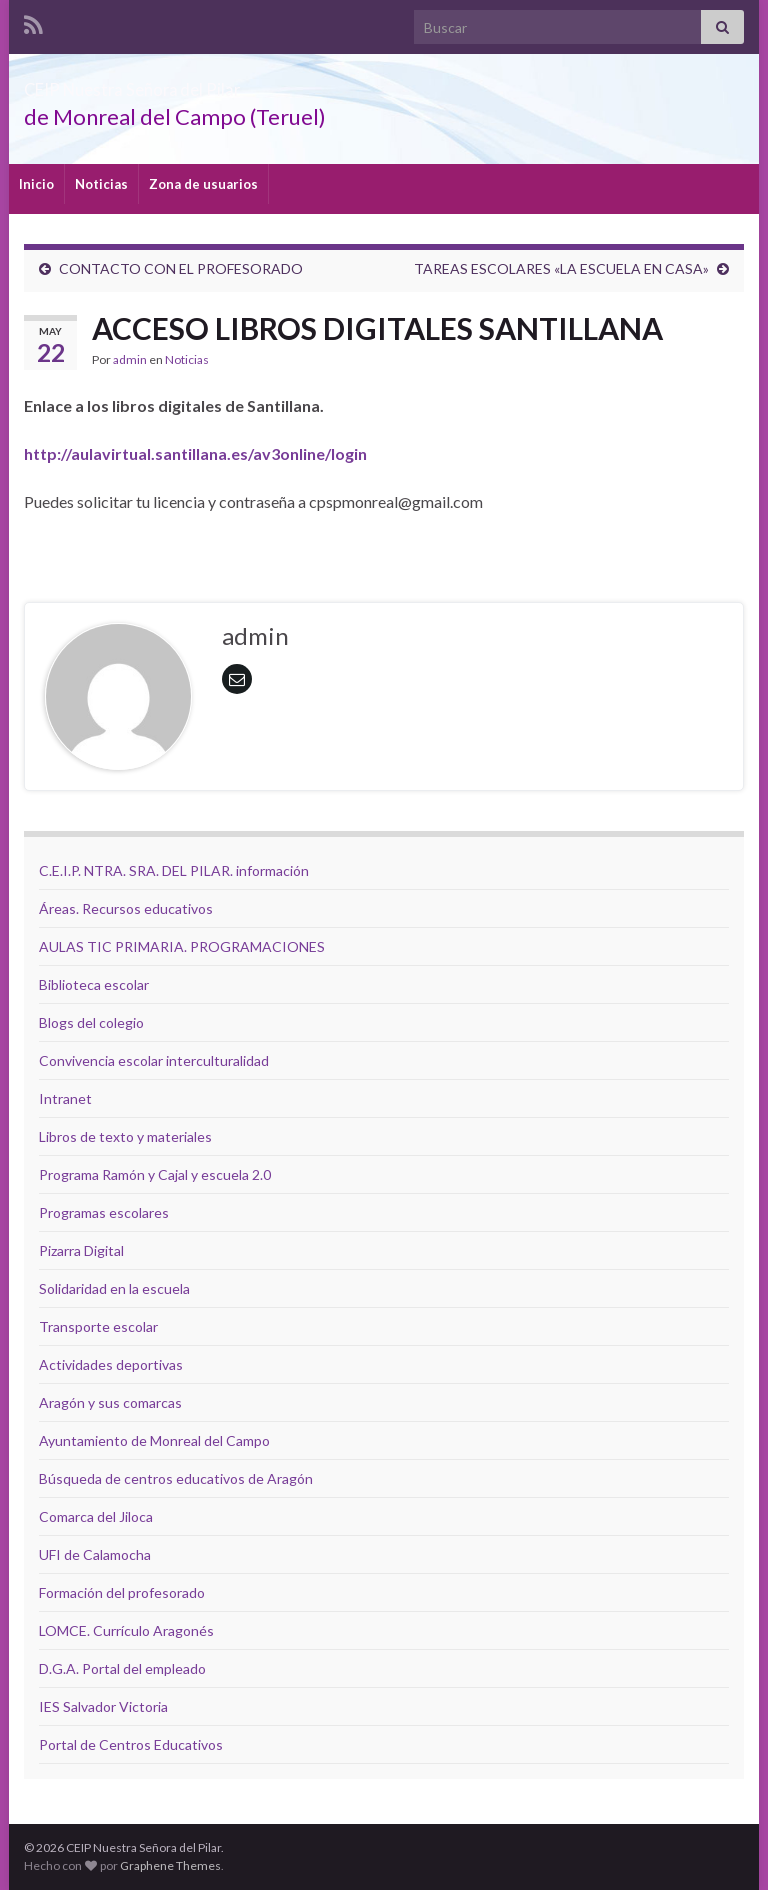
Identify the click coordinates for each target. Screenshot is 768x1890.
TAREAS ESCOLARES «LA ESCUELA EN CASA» (561, 268)
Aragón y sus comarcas (110, 1402)
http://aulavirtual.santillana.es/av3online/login (195, 453)
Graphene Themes (170, 1865)
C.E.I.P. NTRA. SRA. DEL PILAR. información (174, 870)
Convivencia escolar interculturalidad (154, 1060)
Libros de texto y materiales (125, 1136)
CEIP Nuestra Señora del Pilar (213, 83)
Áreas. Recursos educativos (126, 908)
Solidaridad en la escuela (114, 1288)
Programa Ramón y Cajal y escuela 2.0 (155, 1174)
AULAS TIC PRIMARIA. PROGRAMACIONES (182, 946)
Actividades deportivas (111, 1364)
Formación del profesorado (122, 1592)
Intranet (65, 1098)
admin (130, 359)
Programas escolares (104, 1212)
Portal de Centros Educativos (131, 1744)
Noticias (101, 184)
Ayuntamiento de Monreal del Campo (154, 1440)
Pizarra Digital (81, 1250)
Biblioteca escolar (94, 984)
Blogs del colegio (91, 1022)
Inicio (36, 184)
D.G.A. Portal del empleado (122, 1668)
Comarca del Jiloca (96, 1516)
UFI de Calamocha (95, 1554)
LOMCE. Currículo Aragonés (126, 1630)
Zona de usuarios (203, 184)
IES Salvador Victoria (103, 1706)
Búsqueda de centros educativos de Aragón (176, 1478)
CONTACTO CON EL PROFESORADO (181, 268)
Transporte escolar (98, 1326)
